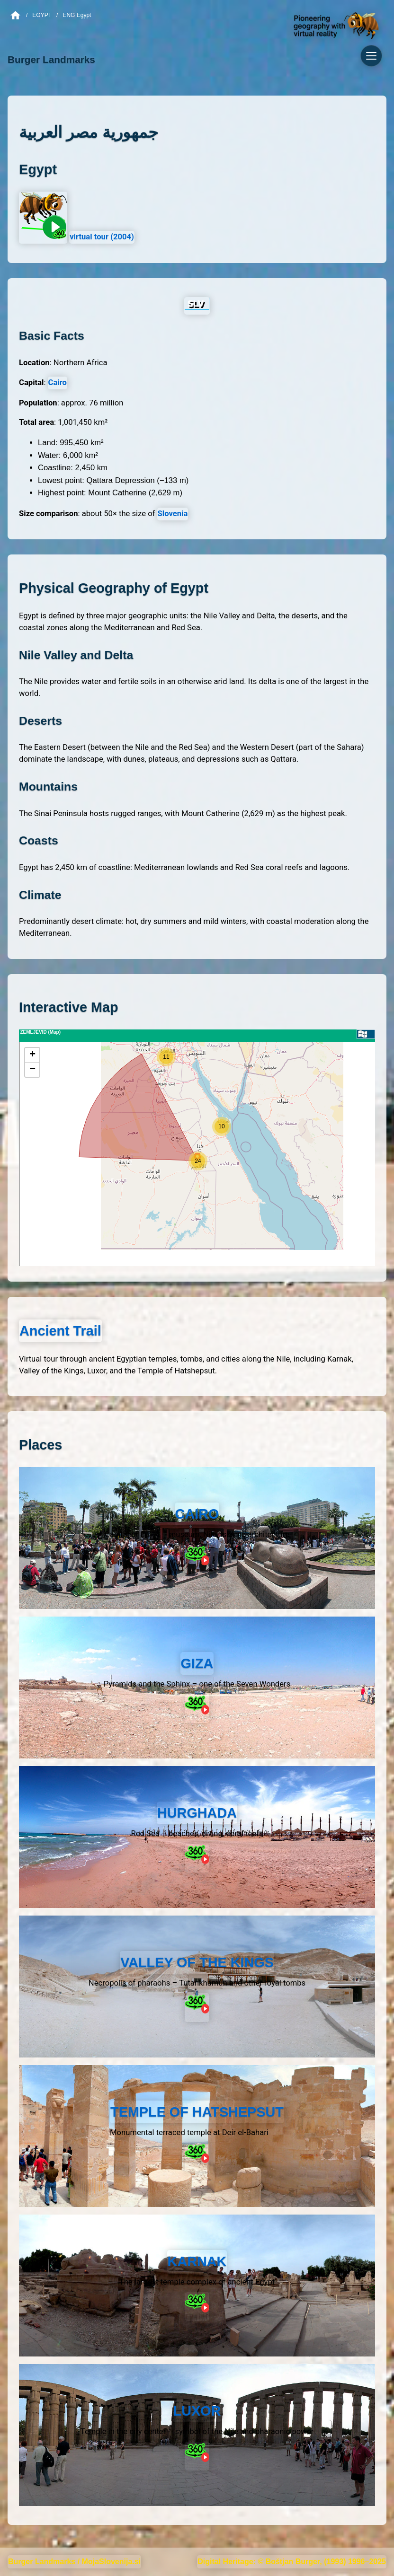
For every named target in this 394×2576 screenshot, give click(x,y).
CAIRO (197, 1513)
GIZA (197, 1663)
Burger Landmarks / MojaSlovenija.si (74, 2562)
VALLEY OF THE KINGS (197, 1962)
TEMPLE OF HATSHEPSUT (197, 2111)
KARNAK (197, 2261)
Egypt (42, 15)
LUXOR (197, 2410)
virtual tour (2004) (102, 236)
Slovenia (173, 513)
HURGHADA (197, 1812)
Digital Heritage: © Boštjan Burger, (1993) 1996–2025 (291, 2562)
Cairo (57, 382)
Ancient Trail (60, 1330)
